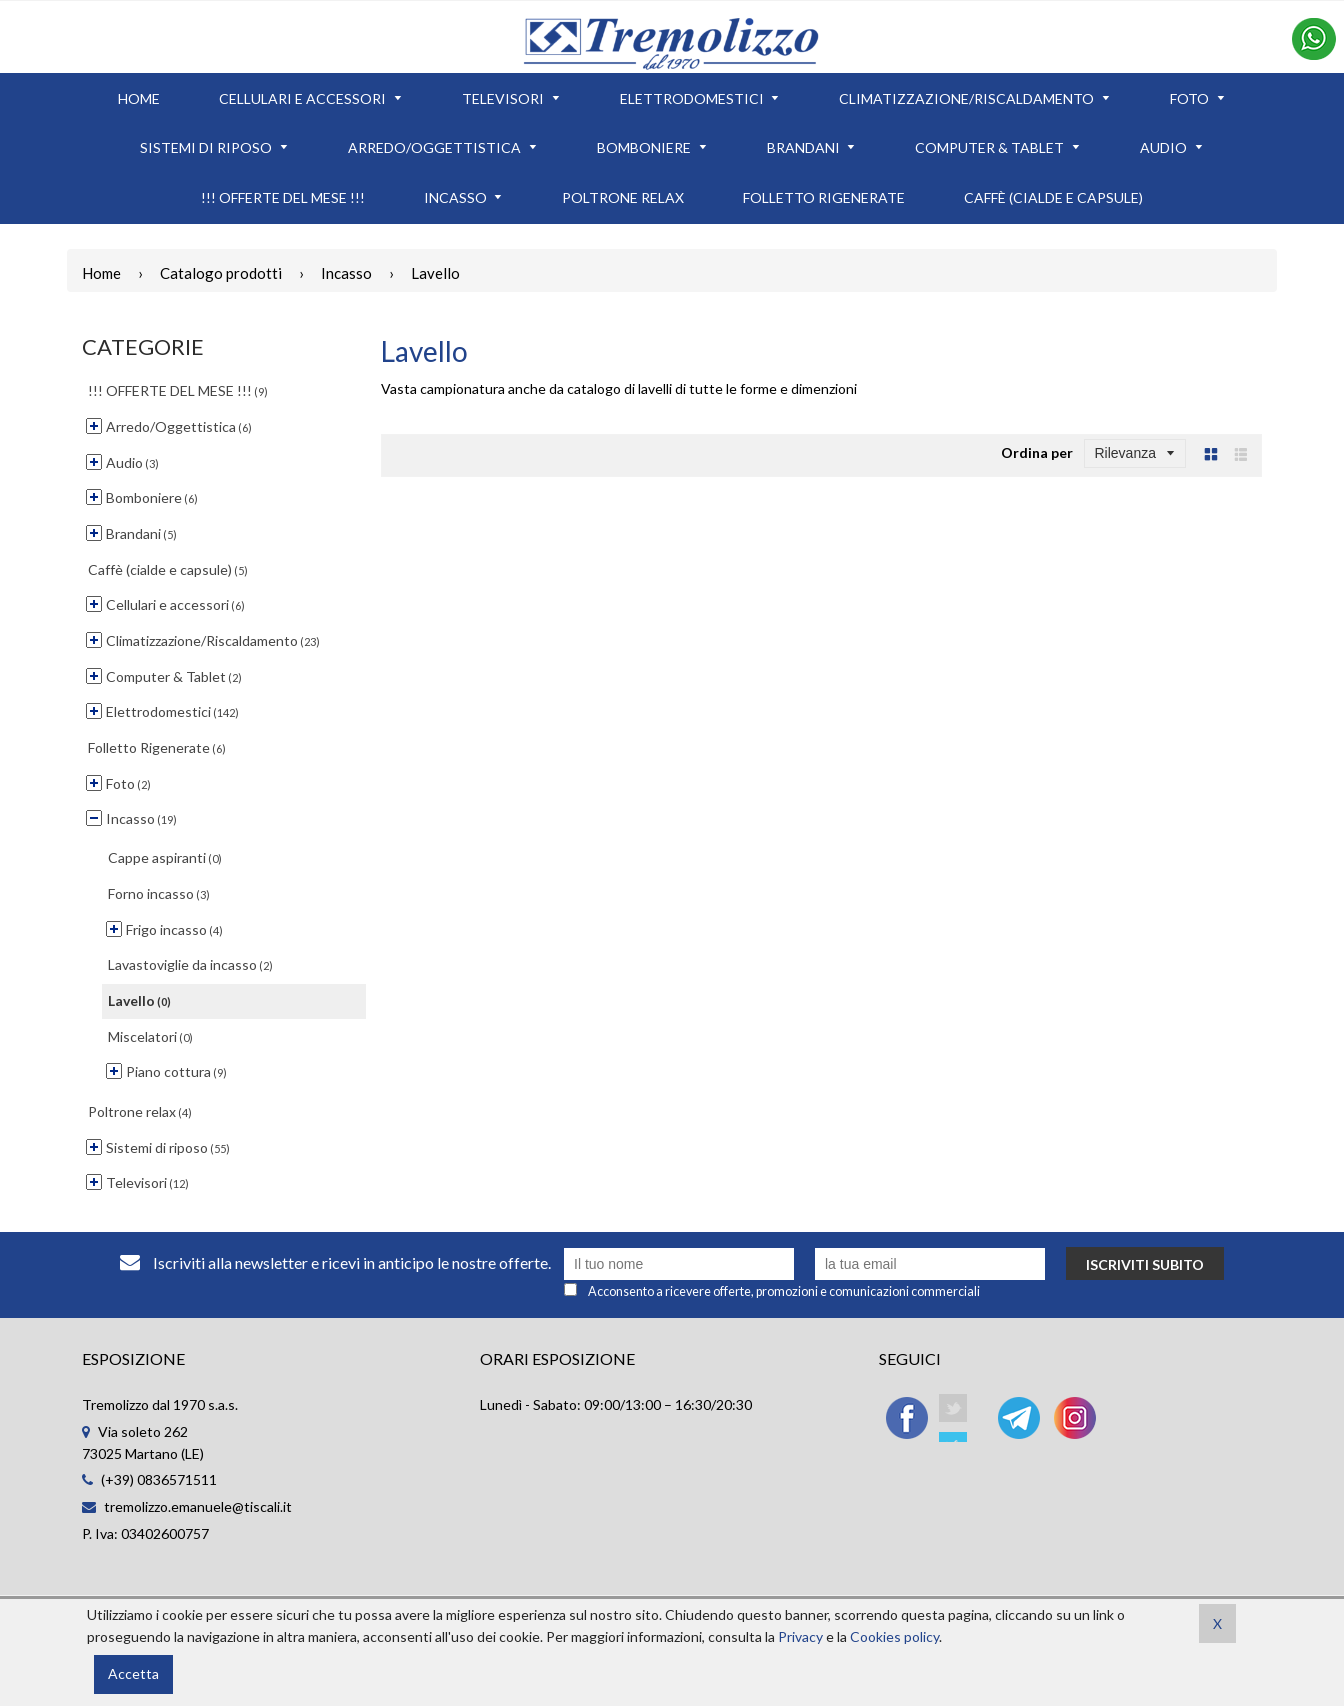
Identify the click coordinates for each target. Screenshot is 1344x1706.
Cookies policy (894, 1636)
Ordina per (1037, 452)
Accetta (133, 1673)
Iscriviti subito (1145, 1264)
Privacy (800, 1636)
